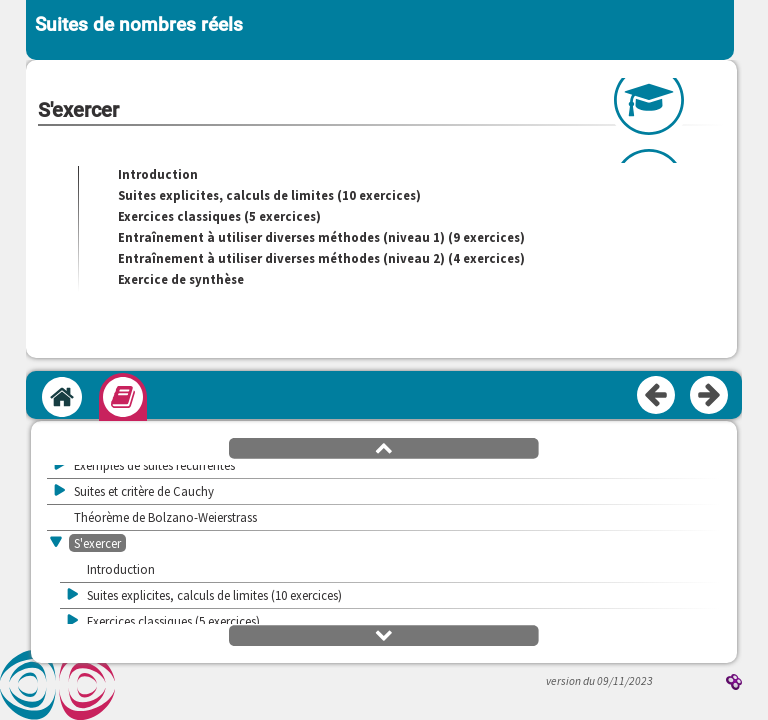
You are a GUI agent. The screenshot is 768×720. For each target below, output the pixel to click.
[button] (384, 447)
